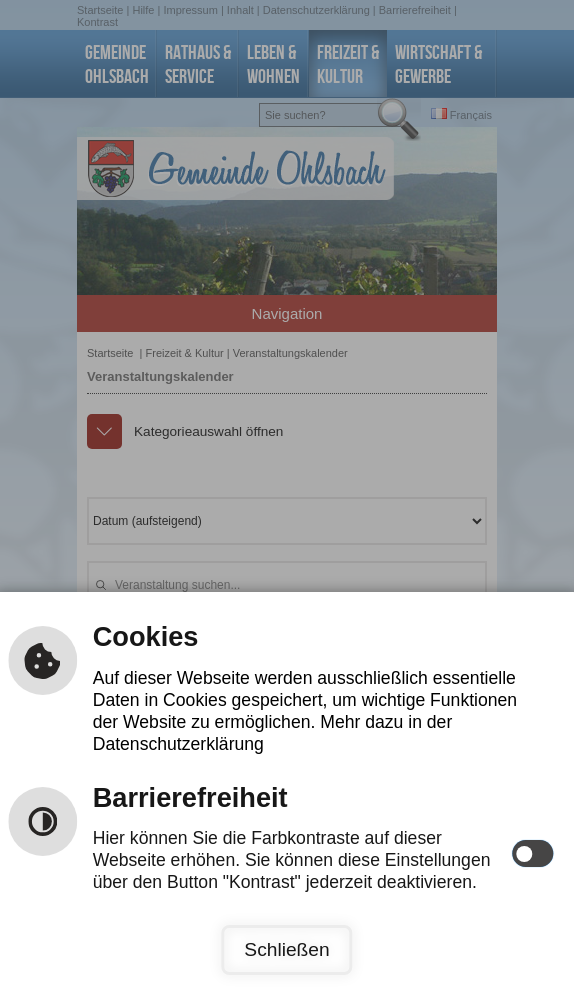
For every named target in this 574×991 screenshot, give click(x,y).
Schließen (286, 949)
